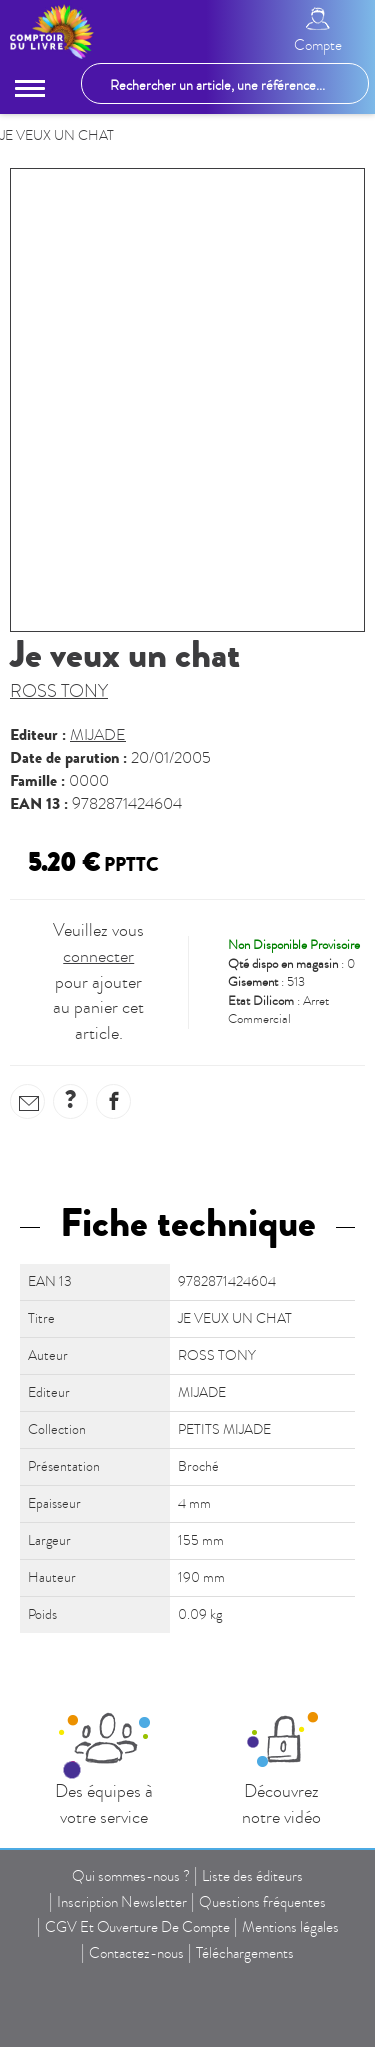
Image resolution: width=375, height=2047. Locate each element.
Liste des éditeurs (252, 1876)
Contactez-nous (136, 1953)
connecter (98, 956)
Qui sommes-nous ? (131, 1876)
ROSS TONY (59, 691)
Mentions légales (290, 1927)
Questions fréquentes (262, 1902)
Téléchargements (245, 1953)
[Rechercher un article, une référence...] (225, 83)
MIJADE (98, 735)
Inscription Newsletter (122, 1902)
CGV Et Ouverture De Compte (137, 1927)
